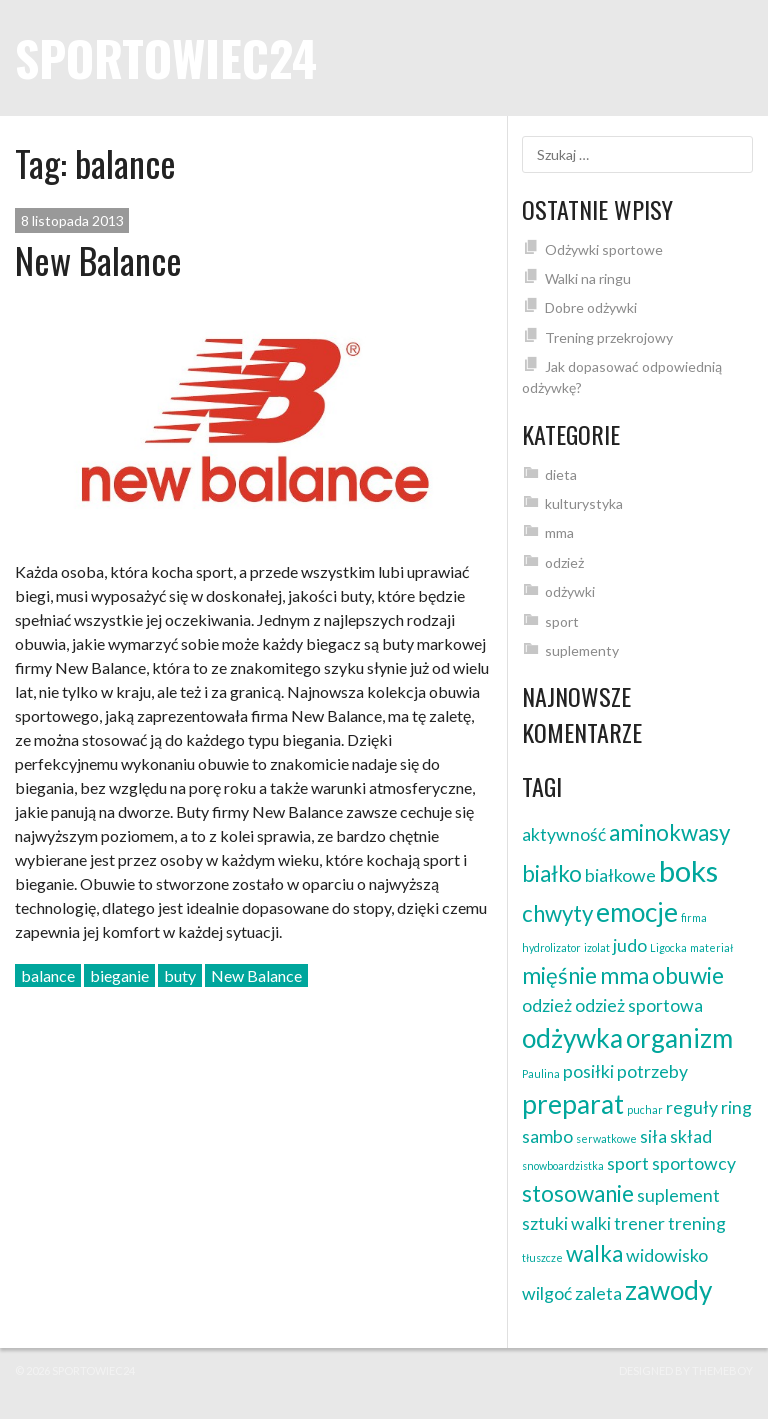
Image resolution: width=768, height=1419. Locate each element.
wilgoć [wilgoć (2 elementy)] (547, 1293)
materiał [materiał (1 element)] (711, 947)
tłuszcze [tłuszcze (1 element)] (542, 1257)
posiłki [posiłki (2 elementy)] (588, 1071)
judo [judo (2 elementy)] (630, 945)
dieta (561, 474)
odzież (564, 562)
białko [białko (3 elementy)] (552, 873)
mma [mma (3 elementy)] (624, 975)
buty (180, 975)
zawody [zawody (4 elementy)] (668, 1290)
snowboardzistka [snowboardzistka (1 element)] (563, 1165)
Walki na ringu (588, 278)
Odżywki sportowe (604, 249)
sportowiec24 (166, 57)
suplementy (582, 650)
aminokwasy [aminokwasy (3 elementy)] (669, 832)
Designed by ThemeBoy (686, 1370)
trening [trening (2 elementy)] (697, 1223)
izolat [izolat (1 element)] (597, 947)
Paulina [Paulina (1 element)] (541, 1073)
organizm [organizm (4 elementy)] (679, 1038)
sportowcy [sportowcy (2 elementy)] (694, 1163)
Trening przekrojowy (609, 337)
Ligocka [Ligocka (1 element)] (668, 947)
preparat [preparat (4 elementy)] (573, 1104)
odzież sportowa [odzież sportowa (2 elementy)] (639, 1005)
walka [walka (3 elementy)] (594, 1253)
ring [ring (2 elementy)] (736, 1107)
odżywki (570, 591)
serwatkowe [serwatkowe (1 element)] (606, 1138)
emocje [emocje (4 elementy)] (637, 912)
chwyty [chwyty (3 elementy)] (557, 913)
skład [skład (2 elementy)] (691, 1136)
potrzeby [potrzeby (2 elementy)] (652, 1071)
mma (559, 532)
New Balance (98, 259)
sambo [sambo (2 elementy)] (547, 1136)
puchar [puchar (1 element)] (645, 1109)
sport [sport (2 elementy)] (628, 1163)
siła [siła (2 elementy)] (653, 1136)
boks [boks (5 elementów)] (688, 870)
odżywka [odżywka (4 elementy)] (572, 1038)
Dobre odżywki (591, 307)
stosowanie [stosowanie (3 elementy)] (578, 1193)
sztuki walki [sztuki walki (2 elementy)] (566, 1223)
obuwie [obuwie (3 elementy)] (688, 975)
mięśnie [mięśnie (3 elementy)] (559, 975)
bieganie (119, 975)
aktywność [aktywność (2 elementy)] (564, 834)
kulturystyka (584, 503)
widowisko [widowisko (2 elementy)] (667, 1255)
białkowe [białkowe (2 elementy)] (620, 875)
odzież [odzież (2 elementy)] (547, 1005)
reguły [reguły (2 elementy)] (692, 1107)
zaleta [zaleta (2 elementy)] (598, 1293)
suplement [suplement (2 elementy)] (678, 1195)
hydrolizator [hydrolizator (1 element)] (551, 947)
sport (562, 621)
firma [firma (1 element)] (694, 917)
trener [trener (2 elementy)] (639, 1223)
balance (48, 975)
